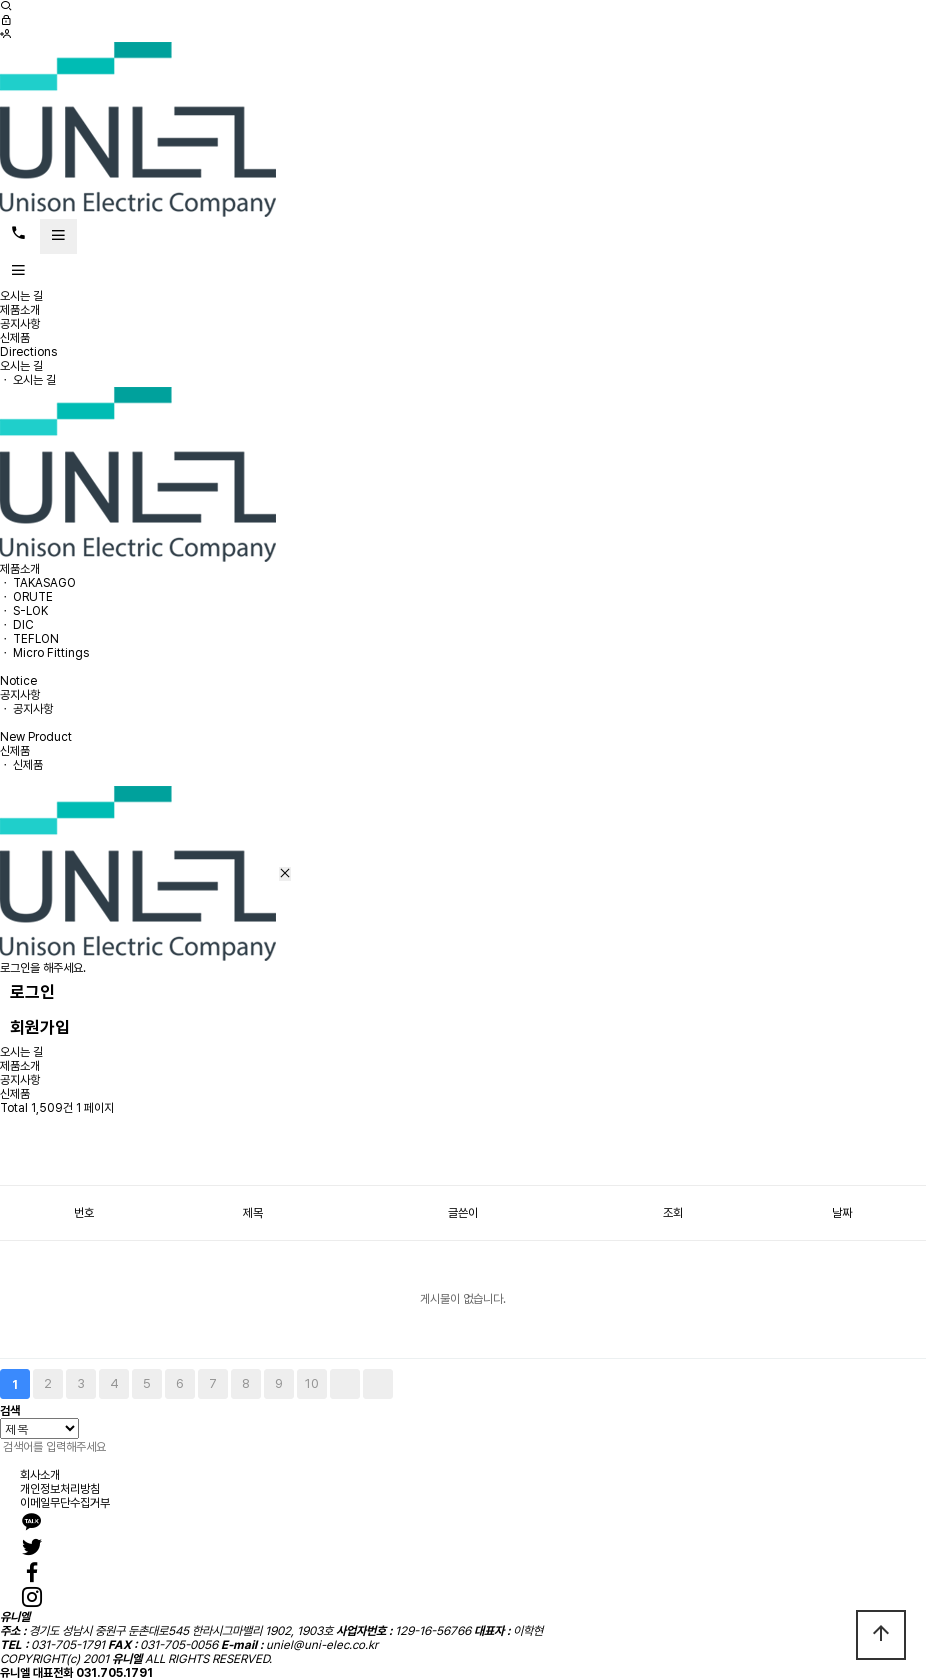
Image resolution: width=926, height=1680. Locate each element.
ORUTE (33, 597)
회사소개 (40, 1475)
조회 (673, 1213)
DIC (23, 625)
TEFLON (36, 639)
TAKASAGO (44, 583)
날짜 (842, 1213)
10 (312, 1383)
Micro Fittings (51, 653)
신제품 (15, 338)
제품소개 (20, 310)
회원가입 (40, 1027)
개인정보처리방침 (60, 1489)
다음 (345, 1384)
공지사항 (20, 324)
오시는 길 (21, 296)
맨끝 (378, 1384)
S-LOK (30, 611)
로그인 (32, 992)
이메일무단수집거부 (65, 1503)
